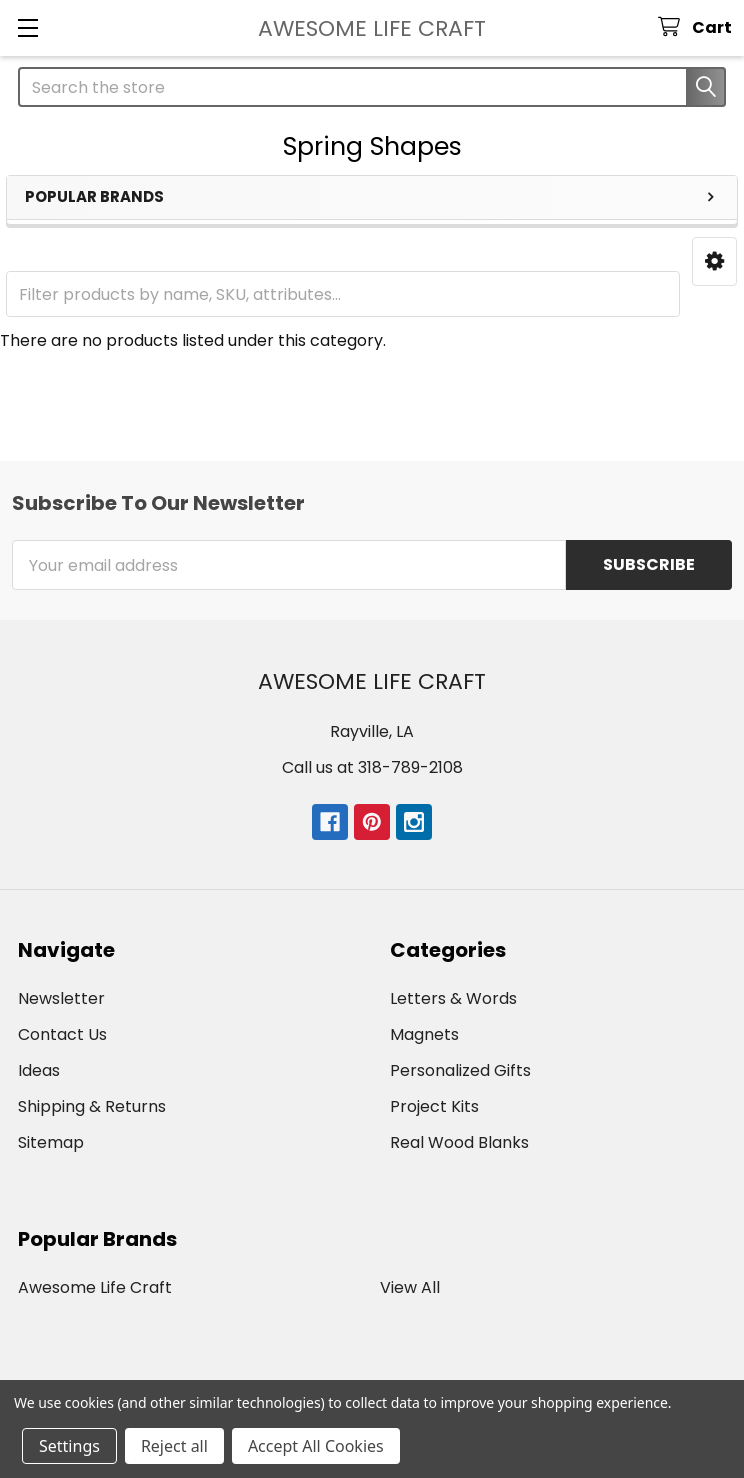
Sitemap (51, 1142)
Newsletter (61, 998)
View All (410, 1287)
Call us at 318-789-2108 (372, 767)
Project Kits (434, 1106)
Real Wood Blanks (459, 1142)
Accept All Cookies (316, 1446)
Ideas (39, 1070)
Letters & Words (453, 998)
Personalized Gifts (460, 1070)
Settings (69, 1446)
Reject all (174, 1446)
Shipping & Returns (92, 1106)
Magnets (424, 1034)
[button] (714, 261)
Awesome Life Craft (95, 1287)
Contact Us (62, 1034)
